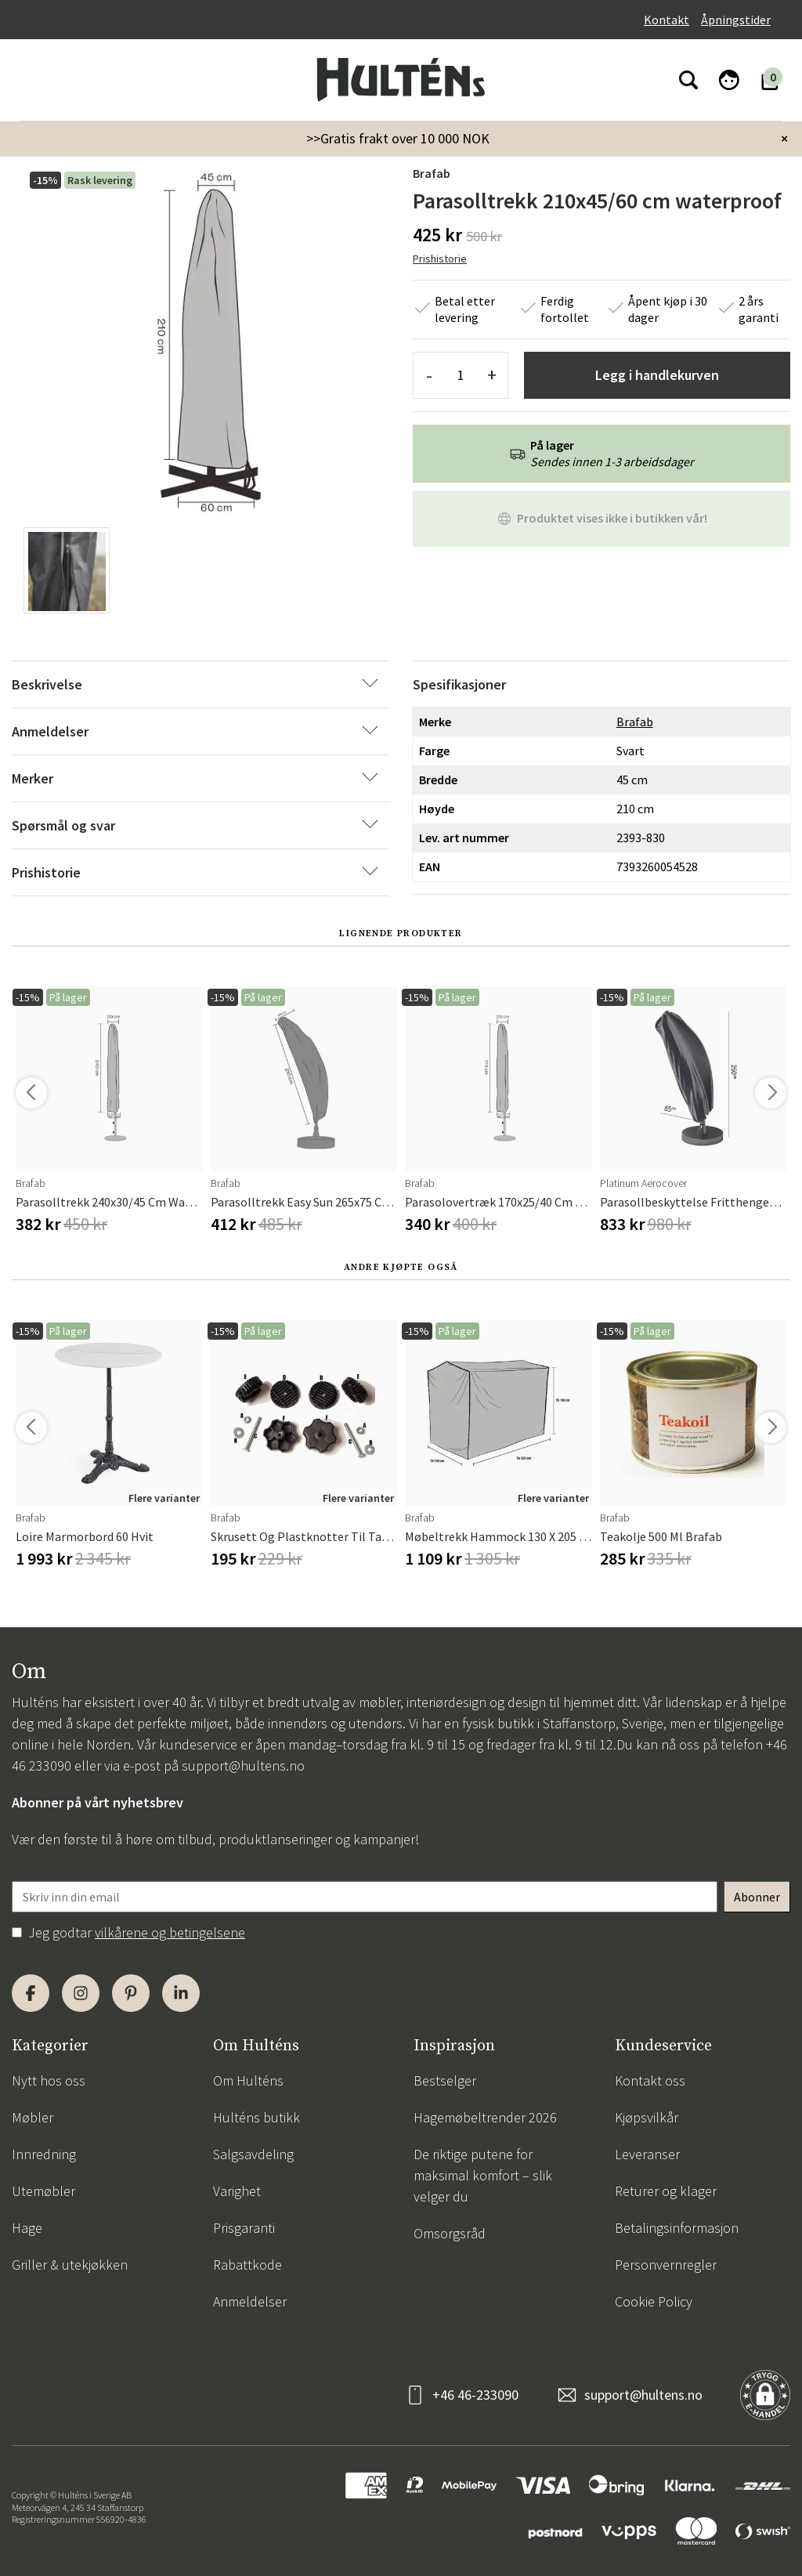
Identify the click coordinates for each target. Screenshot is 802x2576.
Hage (27, 2228)
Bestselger (445, 2080)
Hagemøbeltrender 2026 (485, 2117)
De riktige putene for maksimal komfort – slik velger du (483, 2175)
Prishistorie (440, 258)
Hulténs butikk (256, 2117)
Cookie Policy (653, 2301)
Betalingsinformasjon (677, 2228)
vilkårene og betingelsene (170, 1932)
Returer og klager (666, 2191)
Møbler (32, 2117)
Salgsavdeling (253, 2154)
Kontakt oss (650, 2080)
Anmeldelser (250, 2301)
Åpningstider (736, 19)
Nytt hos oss (48, 2080)
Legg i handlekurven (657, 375)
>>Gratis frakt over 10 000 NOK (398, 138)
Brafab (431, 173)
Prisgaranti (244, 2228)
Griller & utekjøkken (70, 2265)
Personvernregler (666, 2265)
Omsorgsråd (450, 2233)
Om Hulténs (248, 2080)
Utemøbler (43, 2191)
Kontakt (666, 19)
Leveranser (647, 2154)
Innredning (44, 2154)
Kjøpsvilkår (646, 2117)
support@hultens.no (243, 1766)
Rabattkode (247, 2265)
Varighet (237, 2191)
